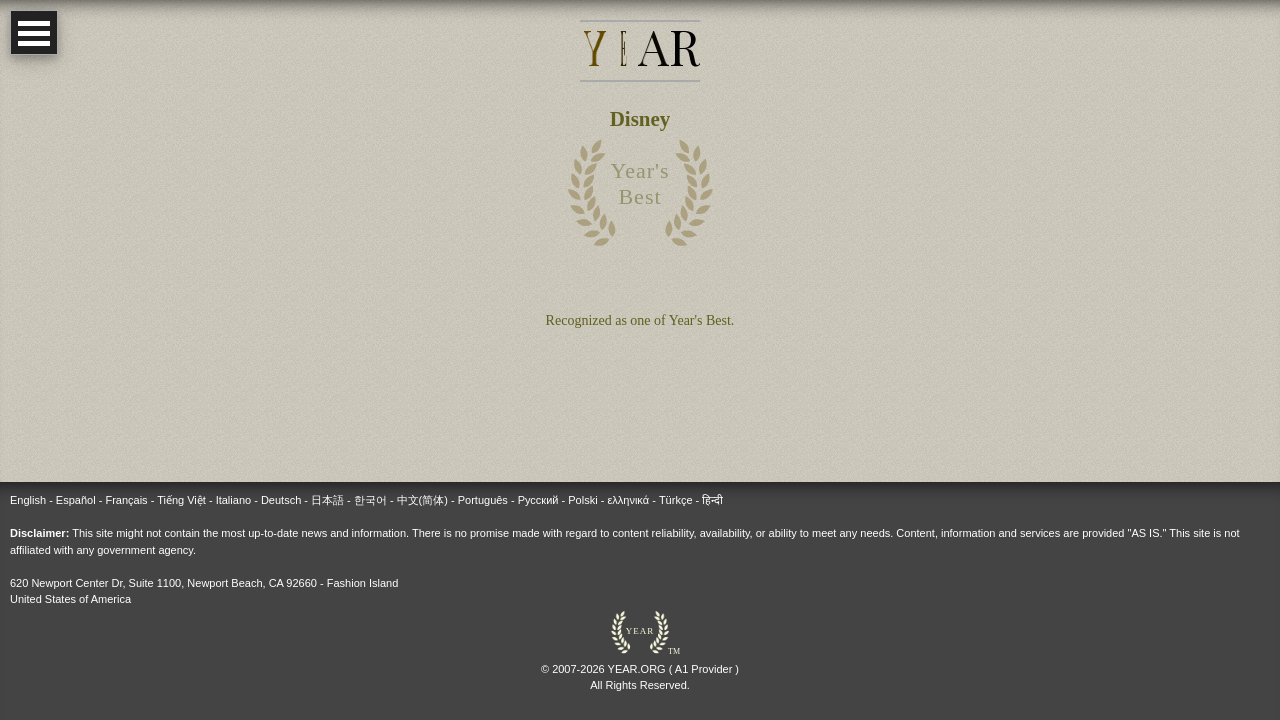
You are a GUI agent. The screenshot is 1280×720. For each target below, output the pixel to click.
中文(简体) (422, 500)
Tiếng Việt (181, 500)
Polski (582, 500)
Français (126, 500)
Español (76, 500)
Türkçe (676, 500)
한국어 (370, 500)
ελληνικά (628, 500)
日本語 (327, 500)
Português (483, 500)
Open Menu (34, 32)
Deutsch (281, 500)
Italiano (233, 500)
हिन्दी (712, 500)
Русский (538, 500)
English (28, 500)
